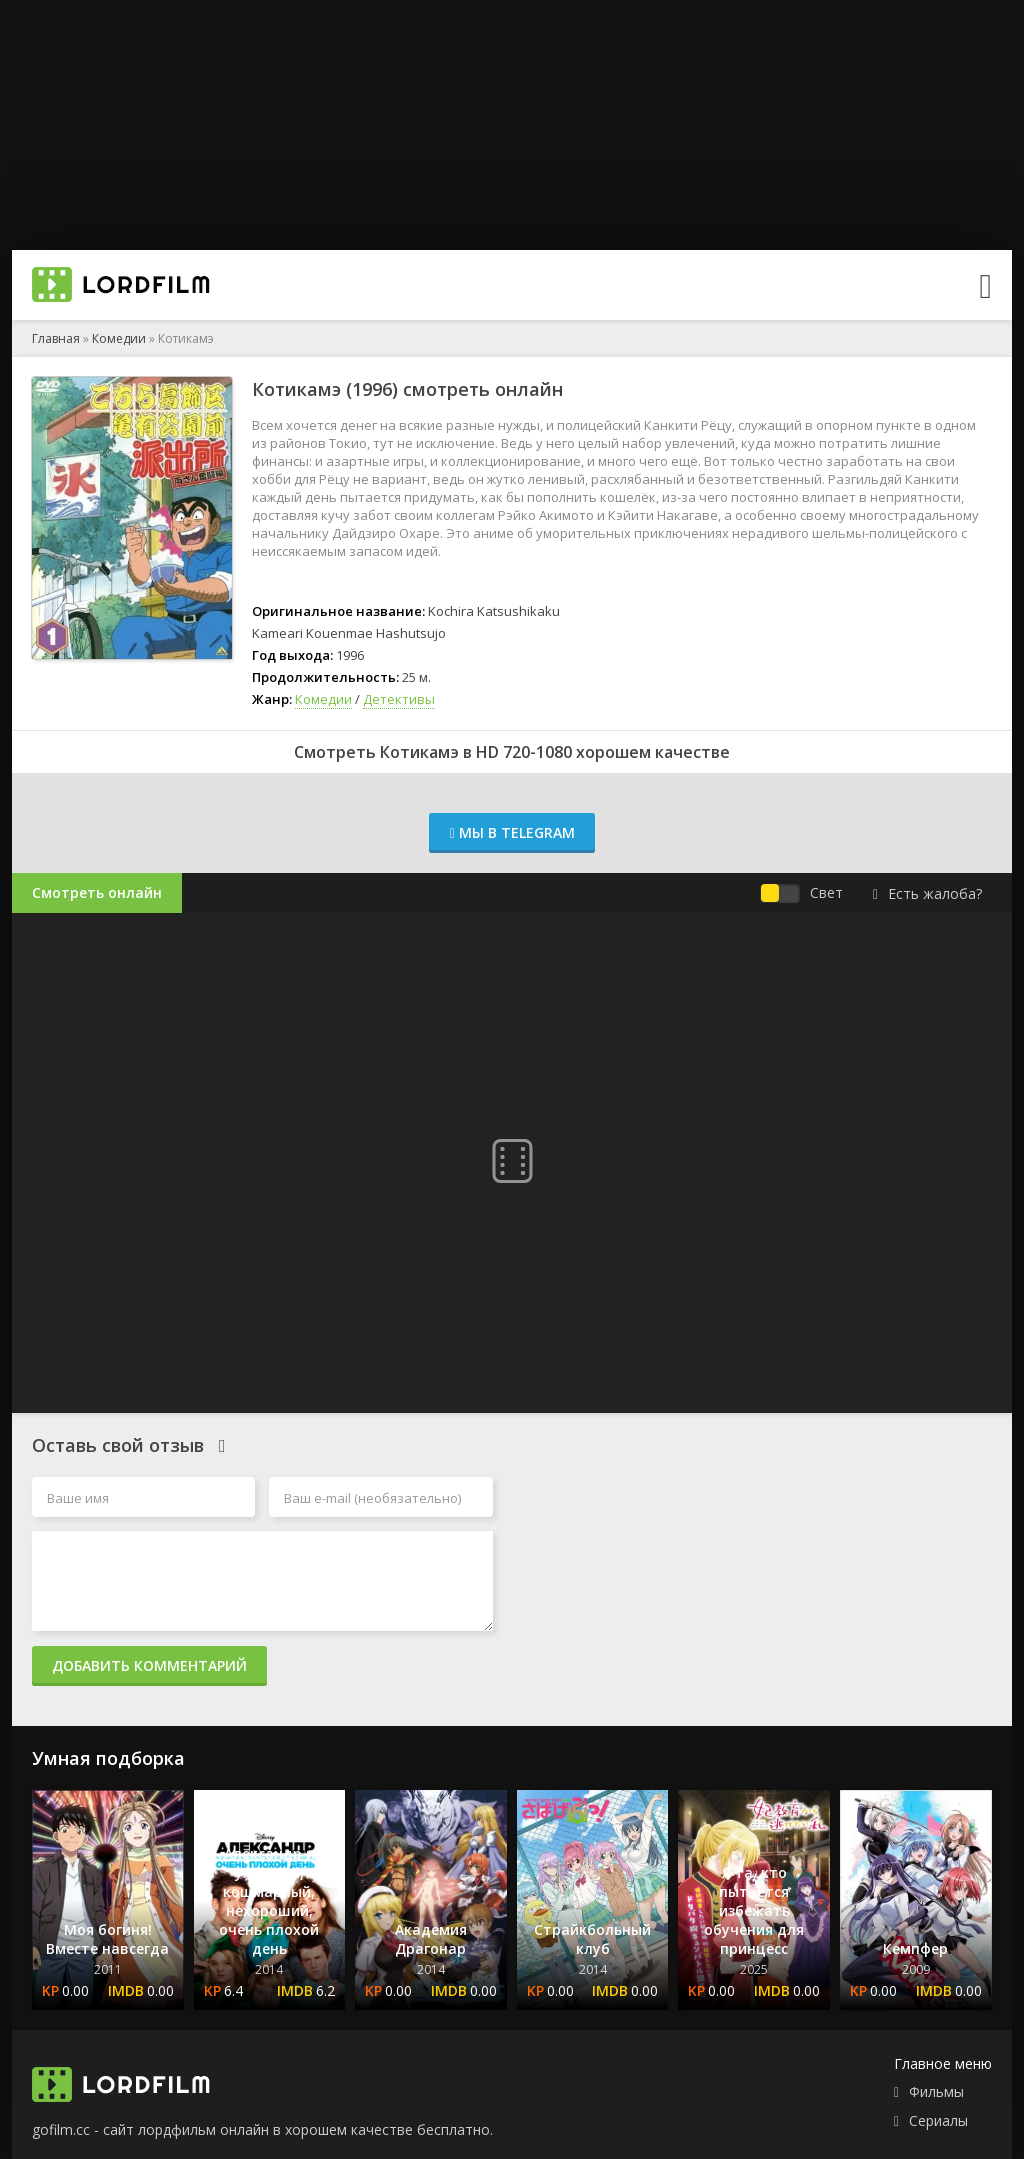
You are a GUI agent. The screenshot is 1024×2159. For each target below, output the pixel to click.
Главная (56, 338)
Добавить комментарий (149, 1665)
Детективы (399, 699)
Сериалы (938, 2120)
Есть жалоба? (927, 893)
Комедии (119, 338)
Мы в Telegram (511, 832)
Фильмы (936, 2091)
